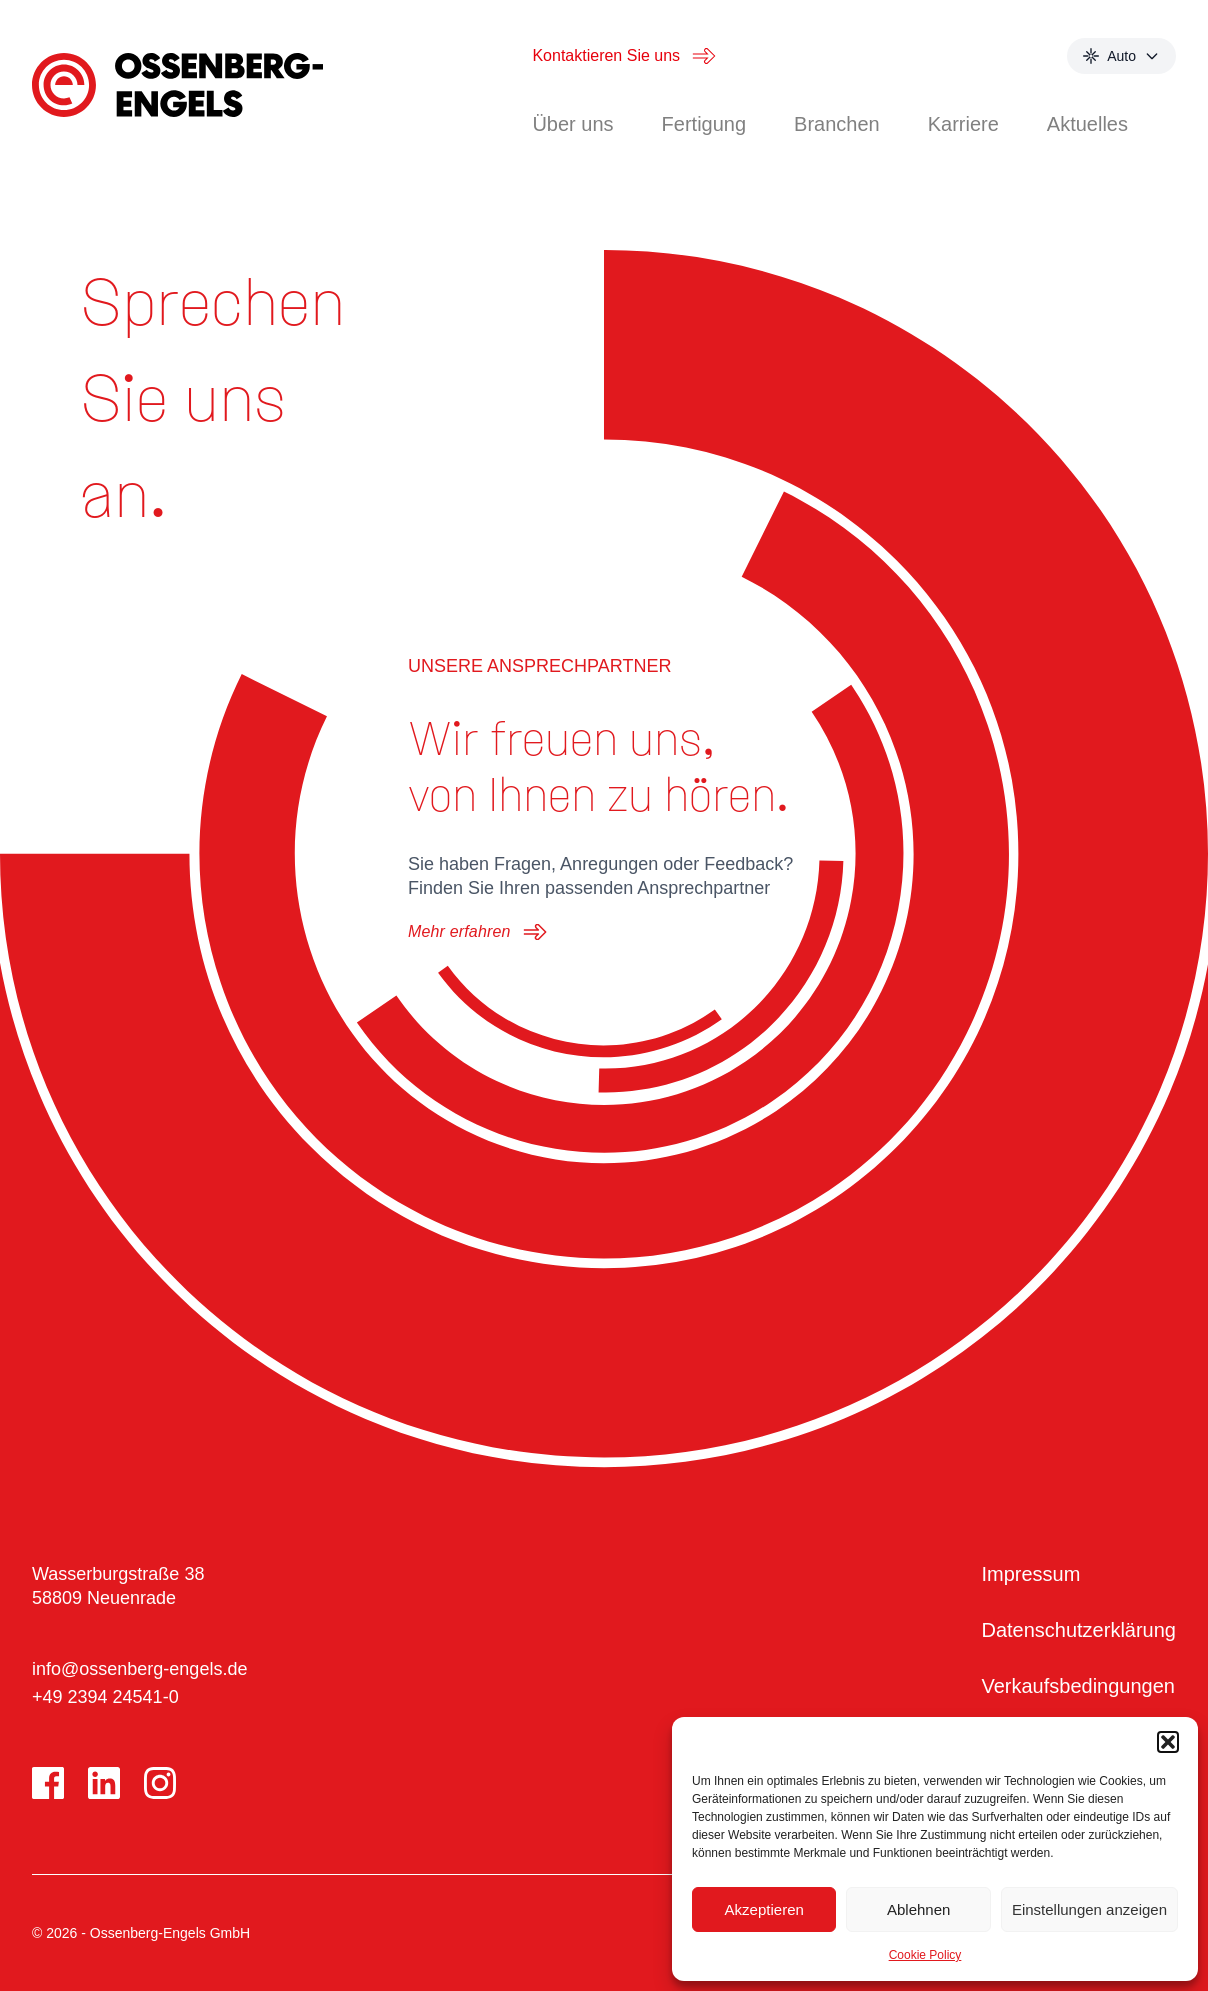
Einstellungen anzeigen (1089, 1909)
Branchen (837, 124)
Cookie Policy (925, 1955)
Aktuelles (1087, 124)
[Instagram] (160, 1783)
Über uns (572, 124)
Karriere (963, 124)
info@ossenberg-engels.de (139, 1669)
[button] (1168, 1742)
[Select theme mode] (1121, 56)
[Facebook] (48, 1783)
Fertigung (704, 124)
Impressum (1030, 1574)
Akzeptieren (764, 1909)
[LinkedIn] (104, 1783)
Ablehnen (918, 1909)
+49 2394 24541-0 (105, 1697)
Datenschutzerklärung (1078, 1630)
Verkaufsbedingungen (1078, 1686)
